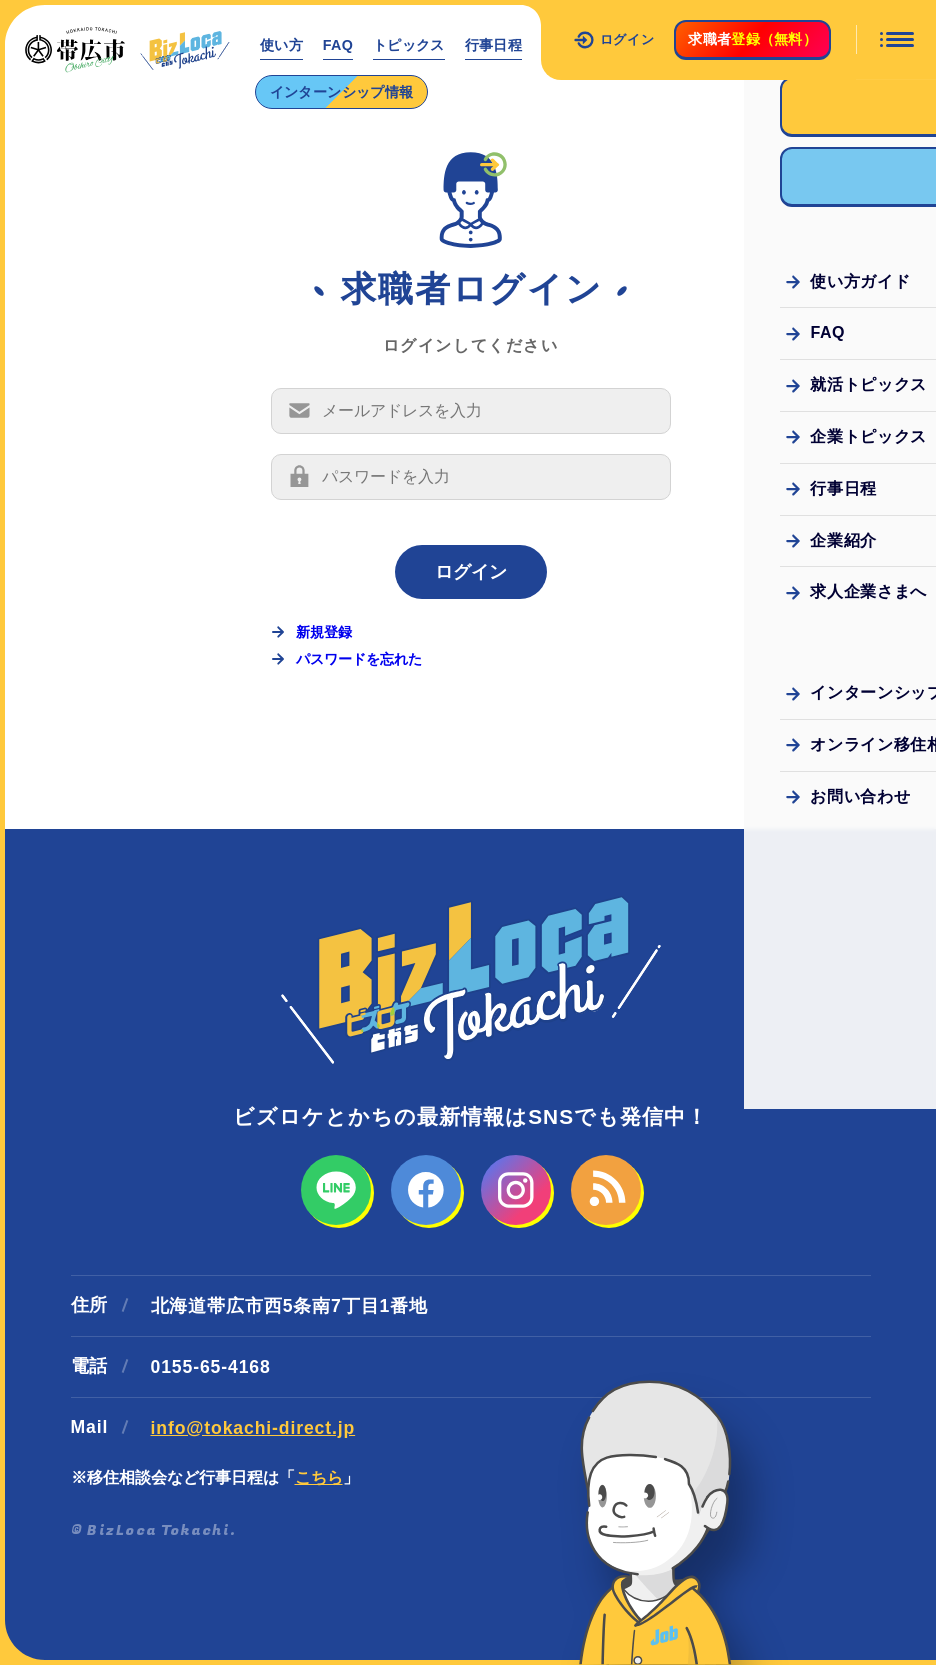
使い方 (281, 45)
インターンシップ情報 (342, 92)
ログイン (614, 40)
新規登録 (324, 632)
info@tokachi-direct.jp (253, 1428)
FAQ (338, 45)
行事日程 (494, 45)
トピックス (410, 45)
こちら (319, 1477)
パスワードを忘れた (359, 659)
